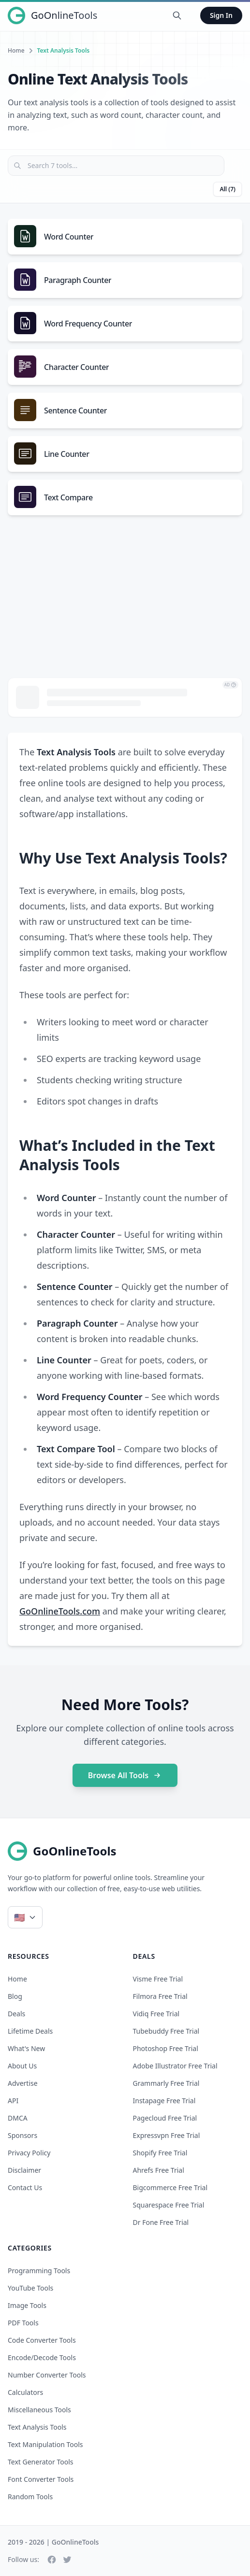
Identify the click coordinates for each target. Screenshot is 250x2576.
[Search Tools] (177, 15)
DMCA (18, 2118)
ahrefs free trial (158, 2170)
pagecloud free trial (165, 2118)
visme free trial (158, 1978)
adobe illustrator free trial (175, 2065)
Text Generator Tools (41, 2461)
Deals (16, 2013)
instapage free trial (164, 2100)
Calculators (25, 2392)
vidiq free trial (156, 2013)
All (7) (227, 189)
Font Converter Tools (41, 2479)
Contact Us (25, 2187)
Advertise (23, 2083)
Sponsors (22, 2135)
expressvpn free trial (166, 2135)
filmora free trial (160, 1996)
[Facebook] (52, 2559)
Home (16, 51)
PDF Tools (23, 2322)
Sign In (221, 15)
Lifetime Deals (30, 2031)
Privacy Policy (29, 2152)
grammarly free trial (166, 2083)
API (13, 2100)
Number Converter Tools (47, 2374)
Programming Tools (39, 2270)
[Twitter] (67, 2559)
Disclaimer (24, 2170)
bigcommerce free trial (170, 2187)
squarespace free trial (169, 2204)
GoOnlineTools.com (59, 1611)
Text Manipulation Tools (45, 2444)
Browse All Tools (125, 1775)
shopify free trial (160, 2152)
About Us (22, 2065)
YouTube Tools (30, 2288)
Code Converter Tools (42, 2340)
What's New (26, 2048)
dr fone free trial (161, 2222)
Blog (15, 1996)
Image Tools (27, 2305)
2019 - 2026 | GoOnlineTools (53, 2542)
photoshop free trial (165, 2048)
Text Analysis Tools (37, 2427)
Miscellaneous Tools (39, 2409)
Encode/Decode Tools (42, 2357)
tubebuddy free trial (166, 2031)
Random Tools (30, 2496)
